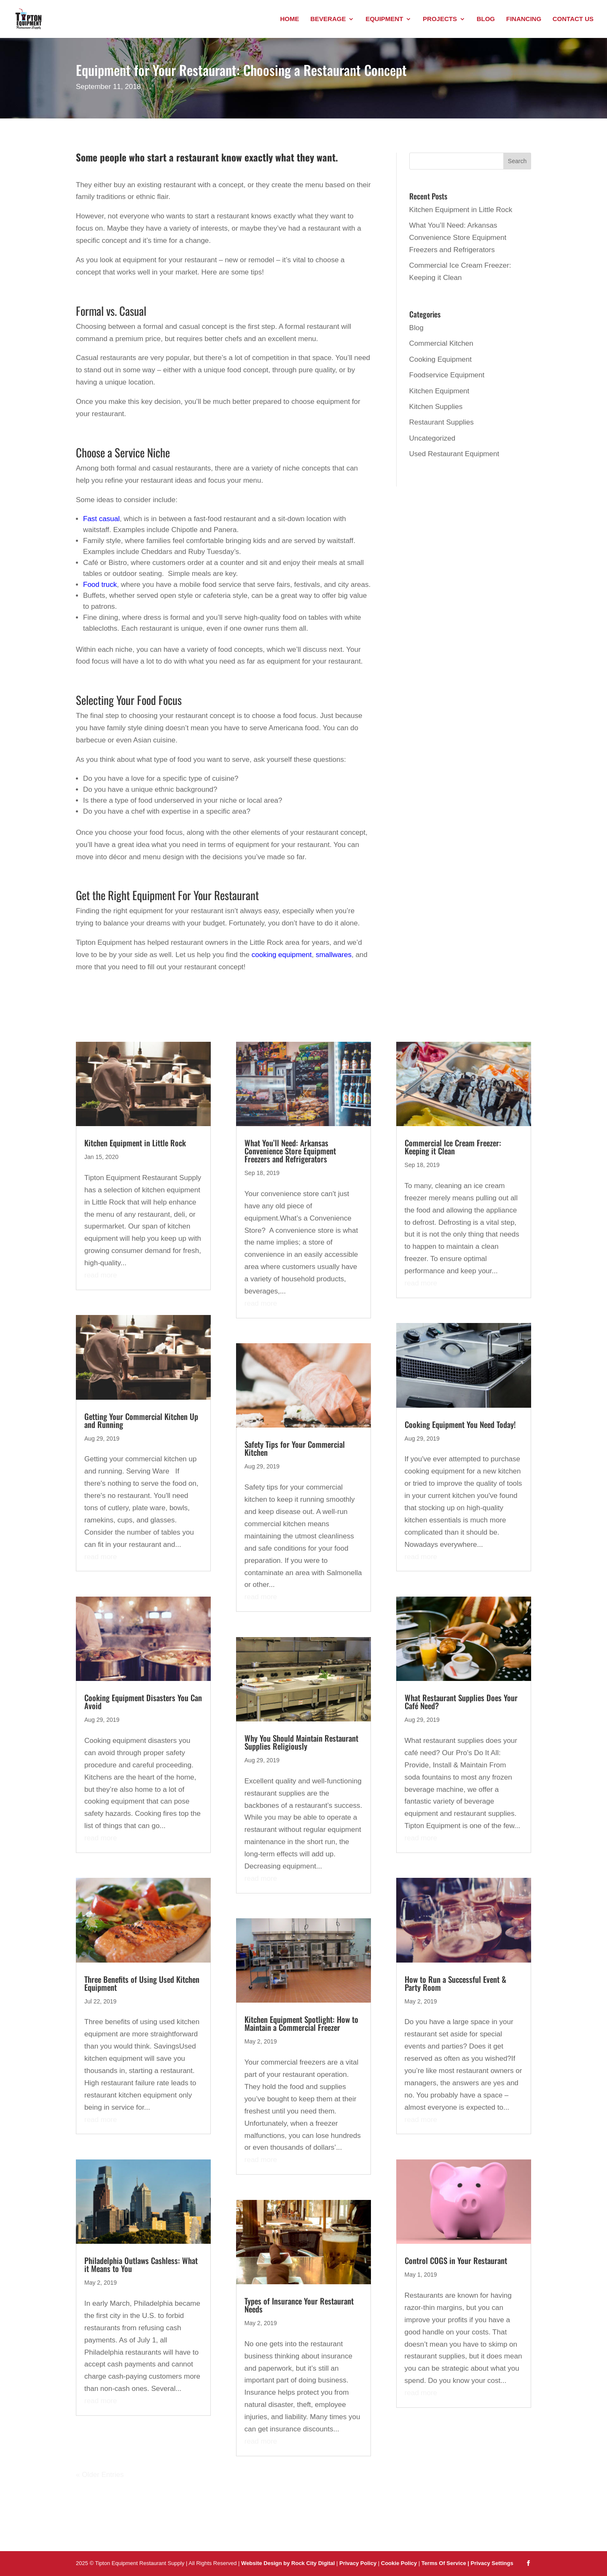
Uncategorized (432, 438)
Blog (486, 19)
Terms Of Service (445, 2563)
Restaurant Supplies (441, 422)
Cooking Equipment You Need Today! (460, 1424)
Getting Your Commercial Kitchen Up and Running (141, 1420)
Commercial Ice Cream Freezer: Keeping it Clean (453, 1146)
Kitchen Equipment (439, 391)
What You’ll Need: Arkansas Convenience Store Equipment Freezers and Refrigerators (458, 237)
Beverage (328, 19)
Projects (440, 19)
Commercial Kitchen (441, 343)
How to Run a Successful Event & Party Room (455, 1983)
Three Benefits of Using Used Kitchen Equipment (141, 1983)
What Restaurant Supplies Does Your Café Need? (461, 1701)
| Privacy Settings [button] (490, 2563)
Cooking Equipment (440, 359)
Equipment (384, 19)
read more (100, 1275)
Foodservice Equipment (447, 375)
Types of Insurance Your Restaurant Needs (299, 2305)
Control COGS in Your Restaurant (456, 2260)
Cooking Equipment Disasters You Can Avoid (143, 1701)
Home (289, 19)
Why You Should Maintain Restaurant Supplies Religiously (301, 1742)
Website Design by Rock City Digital (288, 2563)
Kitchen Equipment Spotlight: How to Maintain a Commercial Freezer (301, 2023)
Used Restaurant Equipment (454, 454)
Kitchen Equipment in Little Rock (461, 210)
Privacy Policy (357, 2563)
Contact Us (573, 19)
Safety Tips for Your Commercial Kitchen (294, 1448)
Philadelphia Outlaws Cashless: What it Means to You (141, 2264)
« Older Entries (100, 2475)
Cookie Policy (400, 2563)
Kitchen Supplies (436, 407)
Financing (523, 19)
